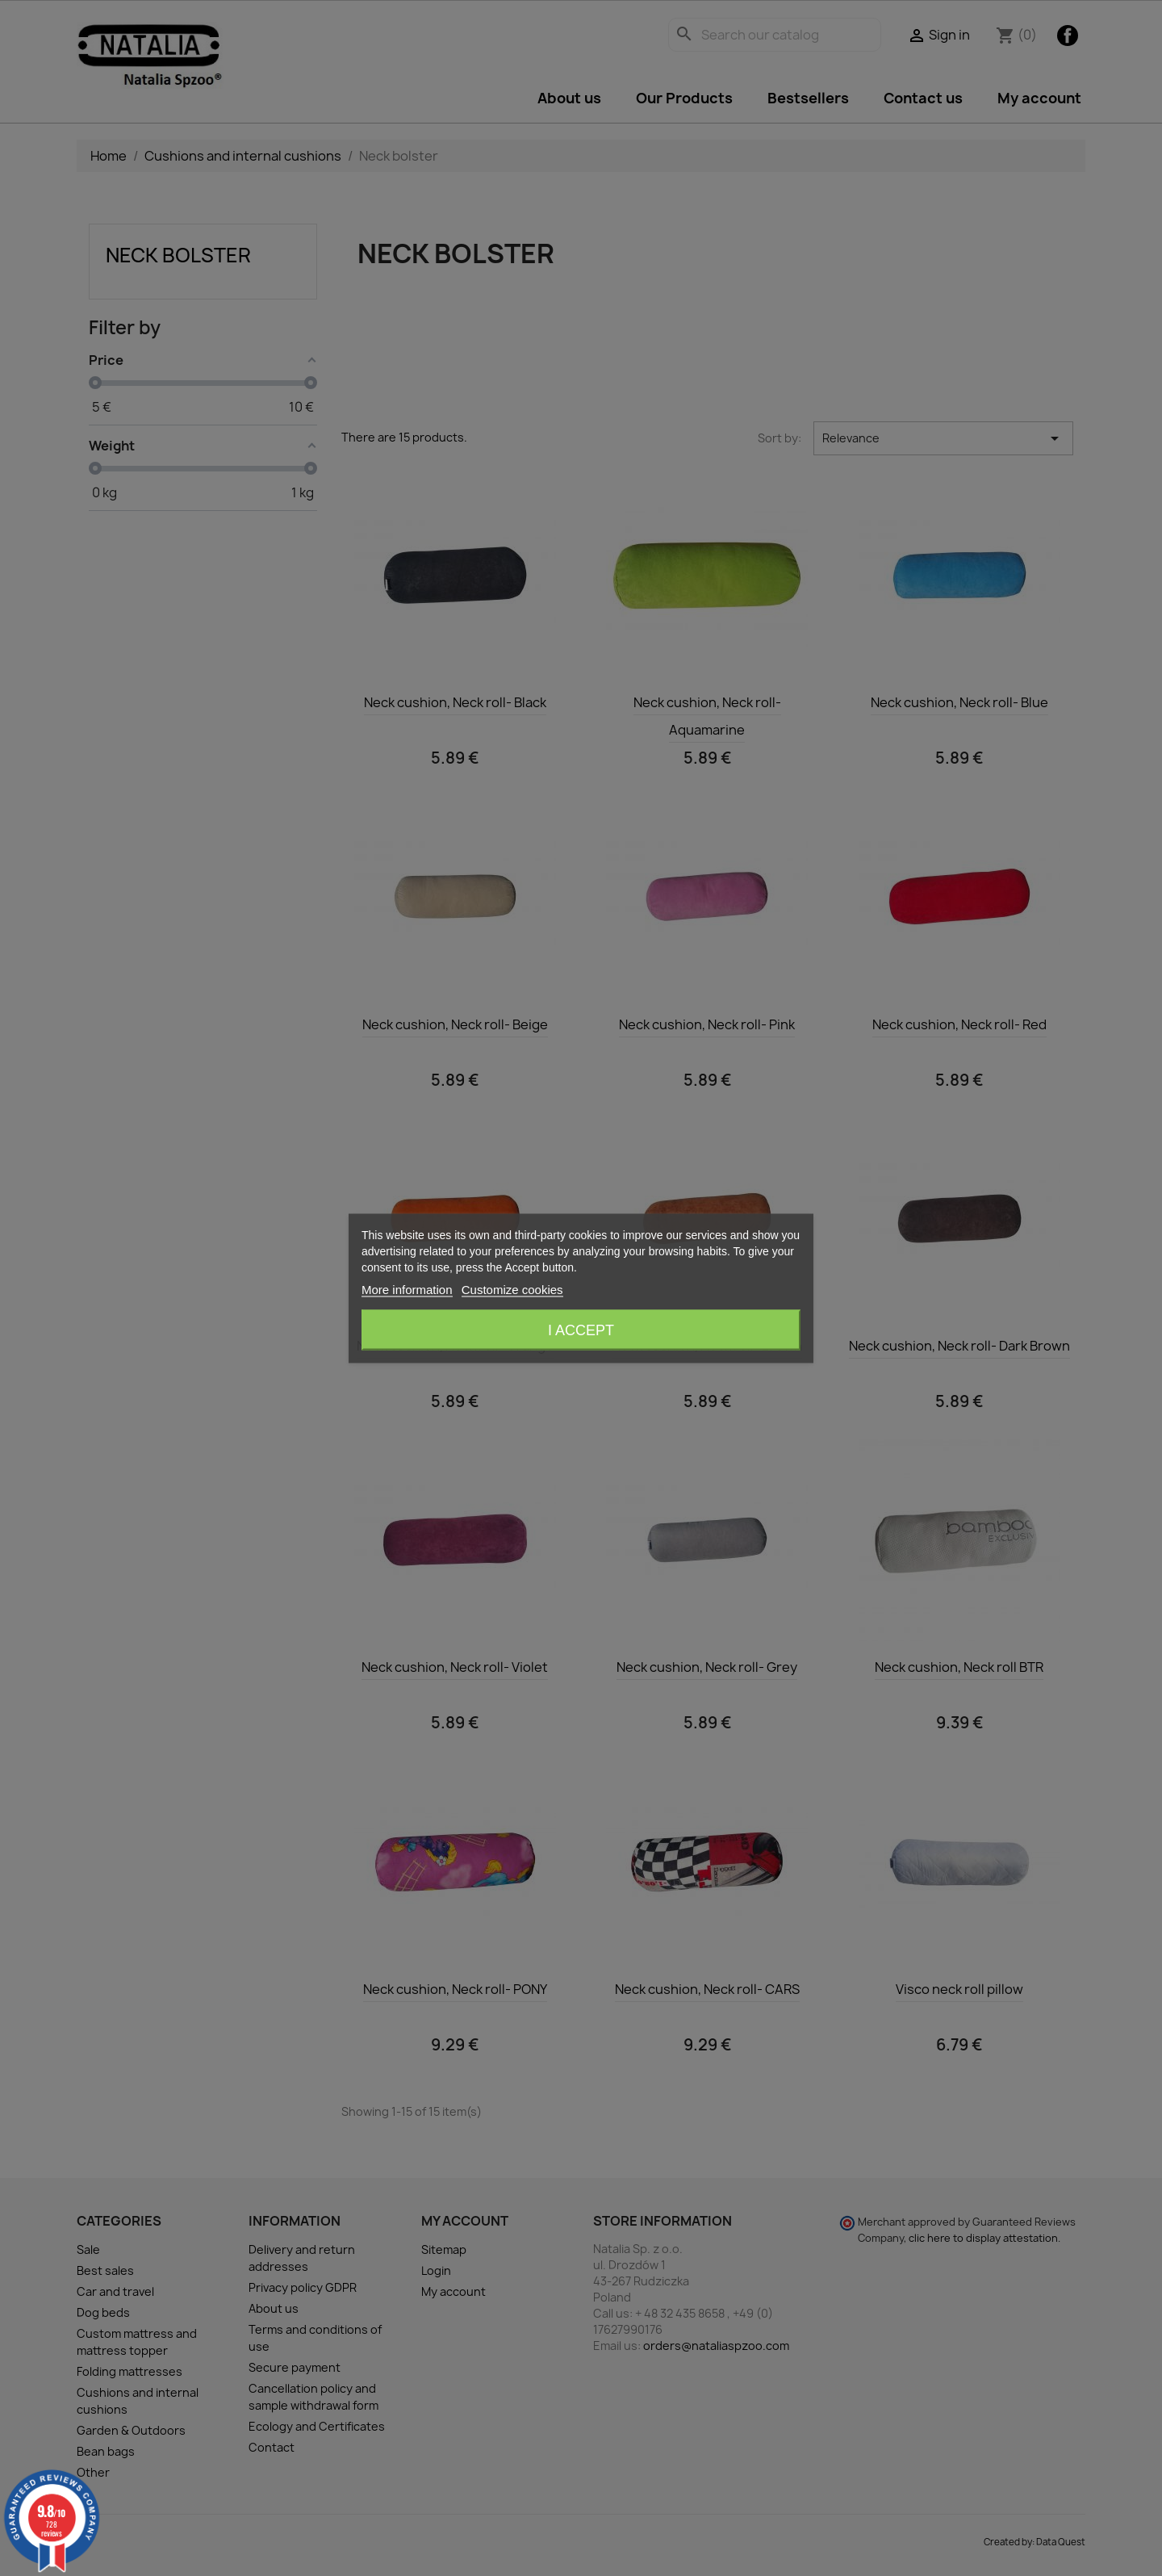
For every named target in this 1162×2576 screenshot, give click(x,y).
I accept (581, 1330)
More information (407, 1289)
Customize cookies (512, 1289)
